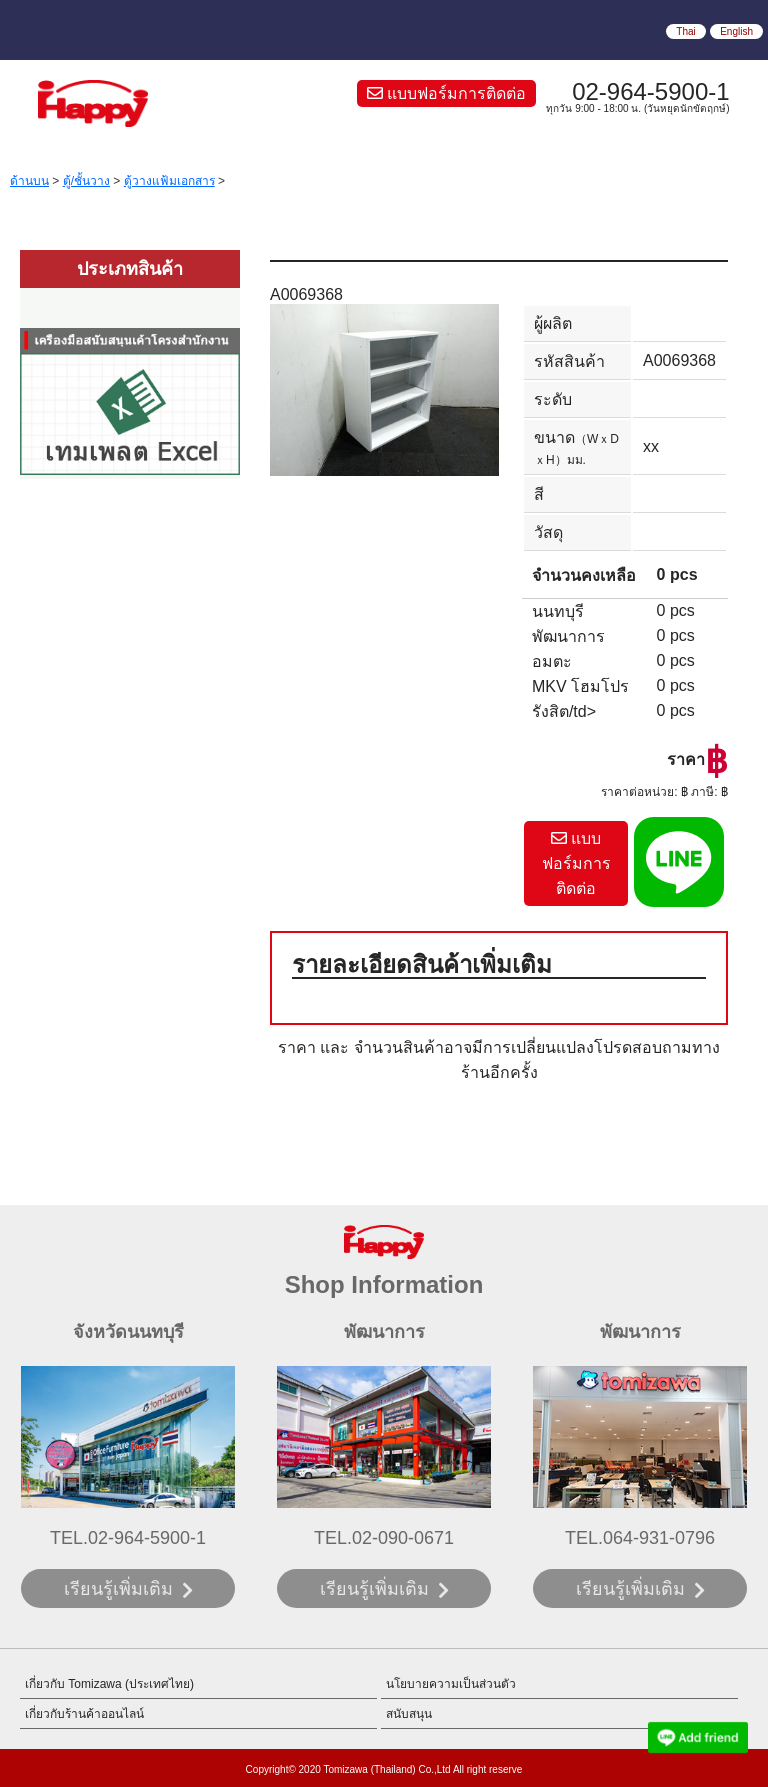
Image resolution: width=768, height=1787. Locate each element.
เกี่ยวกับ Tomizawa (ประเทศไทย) (109, 1684)
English (736, 31)
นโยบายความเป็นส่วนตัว (451, 1684)
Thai (685, 31)
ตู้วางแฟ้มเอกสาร (169, 181)
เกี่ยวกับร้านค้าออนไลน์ (84, 1714)
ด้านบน (29, 181)
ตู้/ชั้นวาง (86, 181)
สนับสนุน (409, 1714)
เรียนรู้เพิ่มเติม (118, 1589)
